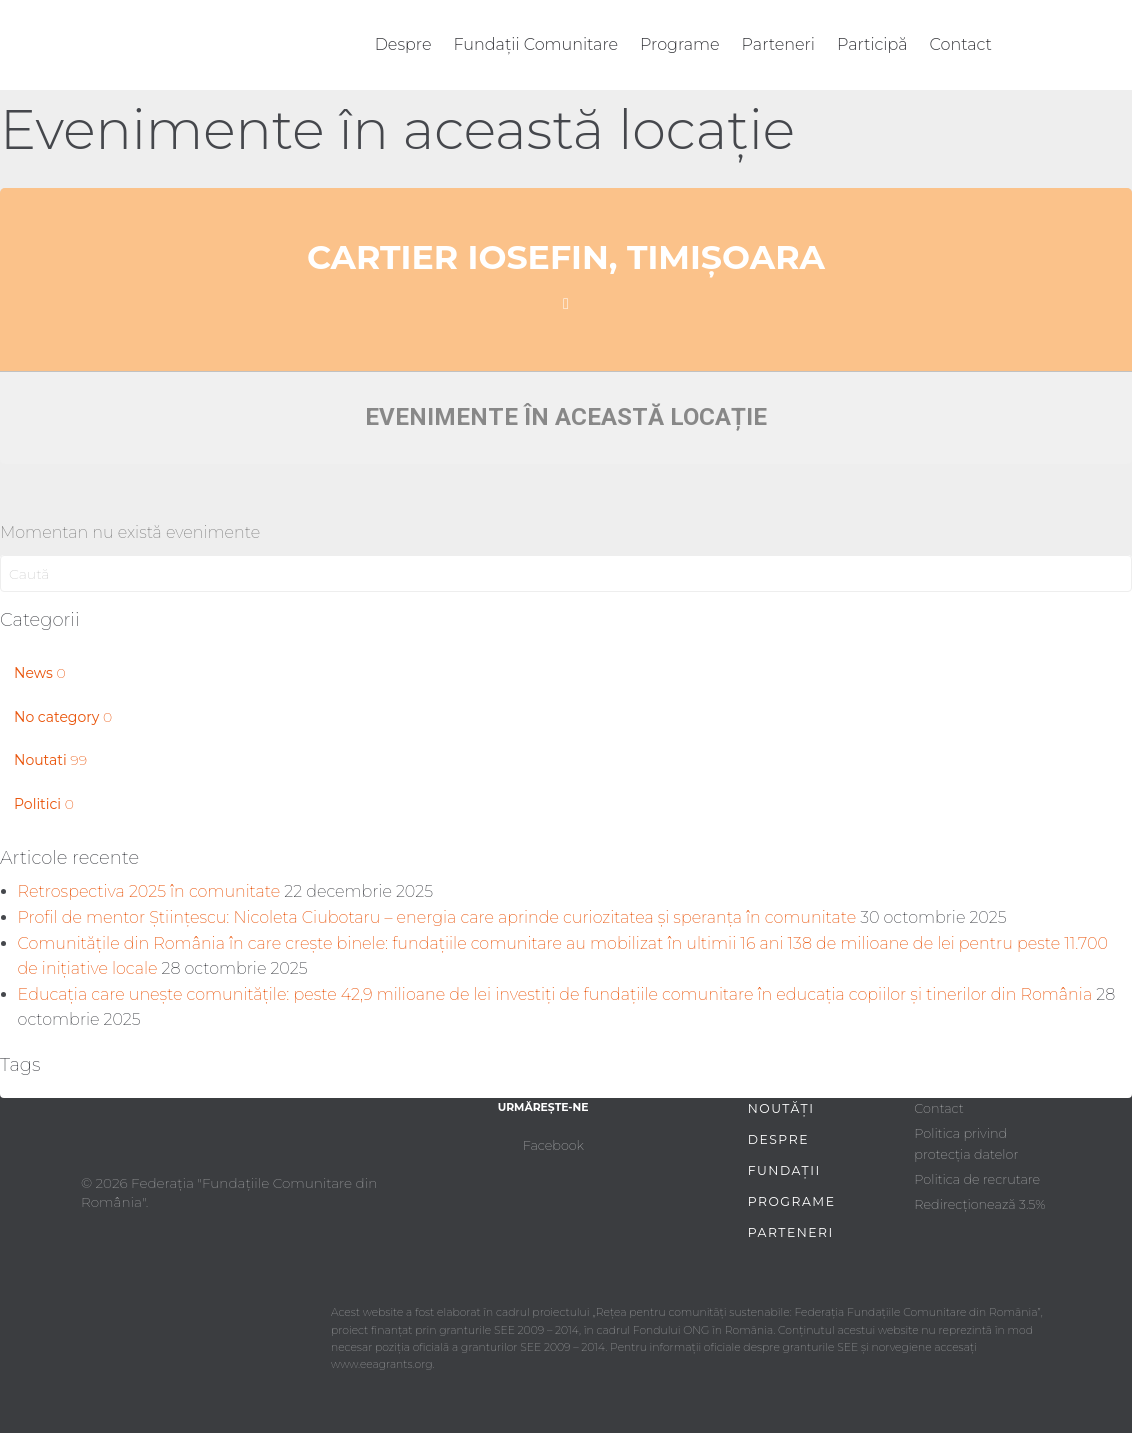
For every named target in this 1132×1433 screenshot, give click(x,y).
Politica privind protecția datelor (966, 1143)
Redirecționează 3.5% (979, 1204)
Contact (961, 44)
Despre (403, 44)
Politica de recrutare (977, 1179)
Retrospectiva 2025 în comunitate (149, 891)
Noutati (50, 760)
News (40, 673)
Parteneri (778, 44)
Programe (680, 44)
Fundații (784, 1170)
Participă (872, 44)
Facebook (553, 1145)
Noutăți (781, 1108)
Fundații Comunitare (536, 44)
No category (63, 717)
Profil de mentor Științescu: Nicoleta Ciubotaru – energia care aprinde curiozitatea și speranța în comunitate (437, 917)
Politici (44, 804)
